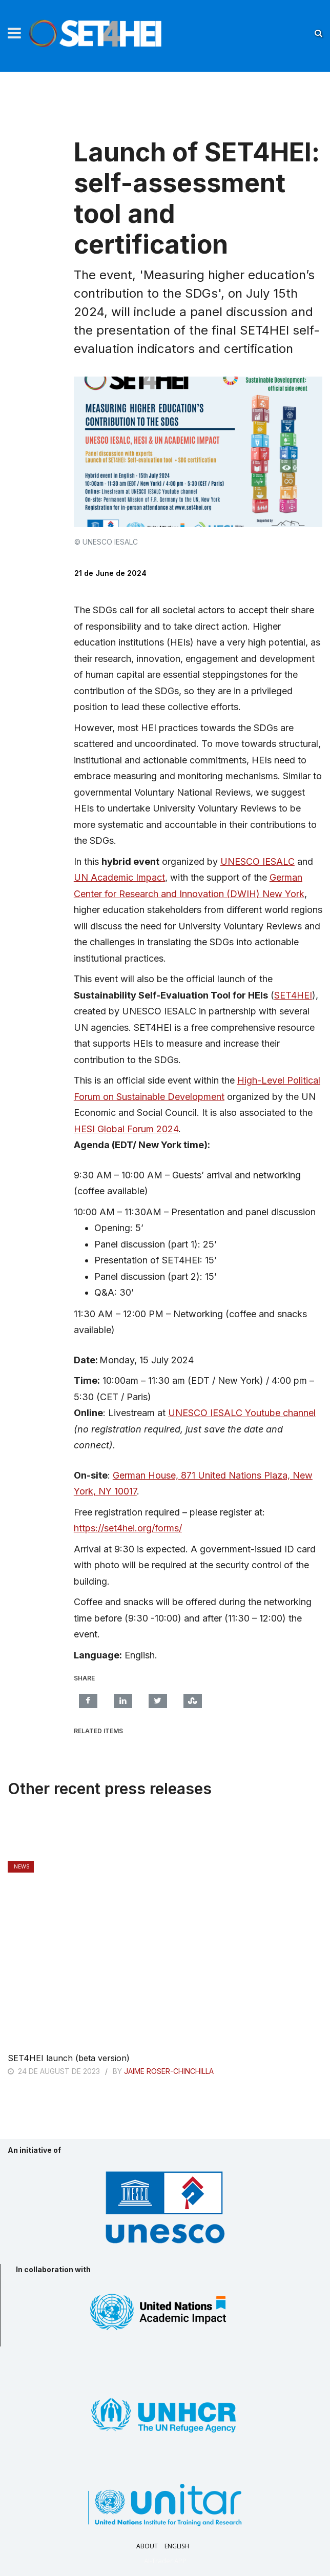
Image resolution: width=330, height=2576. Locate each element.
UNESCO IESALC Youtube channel (242, 1412)
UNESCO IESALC (257, 861)
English (176, 2546)
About (147, 2546)
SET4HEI (293, 995)
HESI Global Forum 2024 (126, 1129)
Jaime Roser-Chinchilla (169, 2071)
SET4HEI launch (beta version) (69, 2058)
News (22, 1866)
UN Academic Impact (119, 877)
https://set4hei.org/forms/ (128, 1528)
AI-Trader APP (165, 2560)
